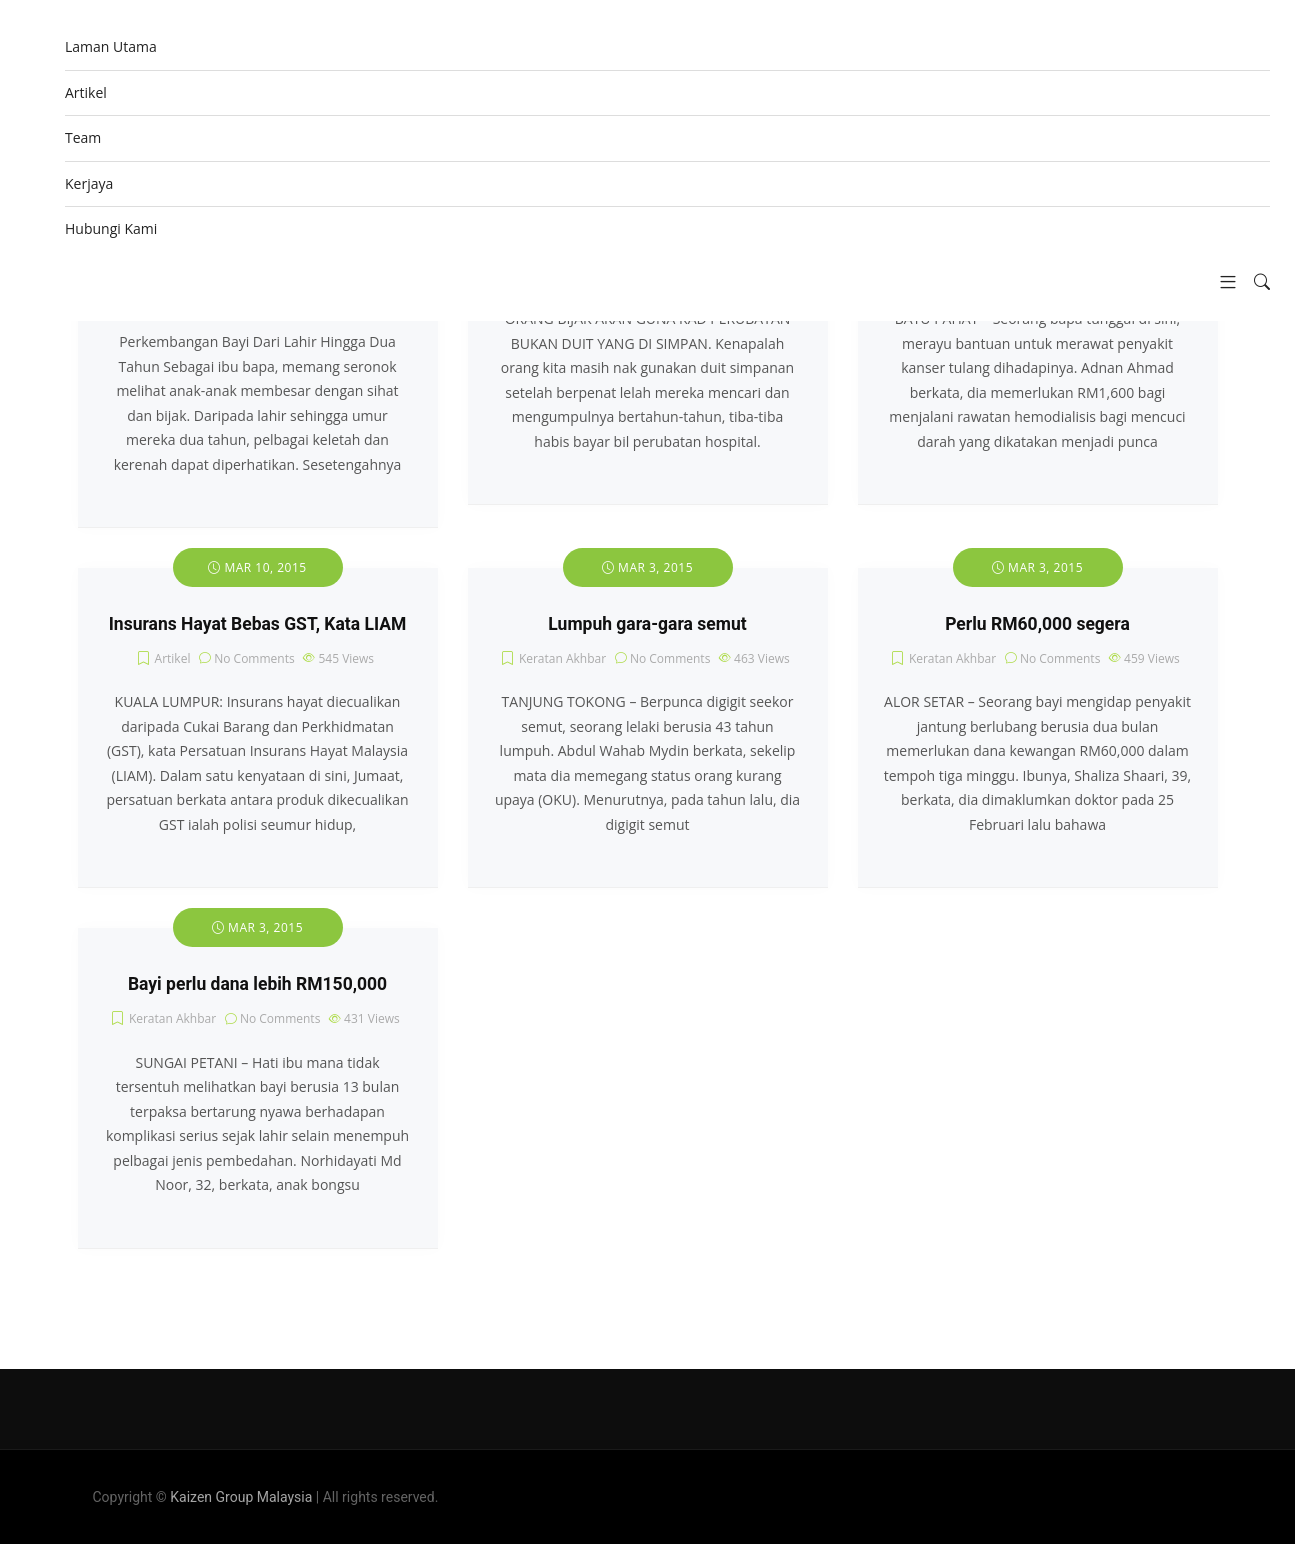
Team (83, 137)
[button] (1220, 282)
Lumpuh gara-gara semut (647, 624)
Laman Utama (111, 46)
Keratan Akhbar (562, 658)
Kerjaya (89, 183)
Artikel (86, 92)
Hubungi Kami (111, 228)
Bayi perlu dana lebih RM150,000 (257, 984)
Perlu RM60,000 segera (1037, 624)
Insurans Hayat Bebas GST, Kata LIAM (258, 624)
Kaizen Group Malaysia (241, 1497)
